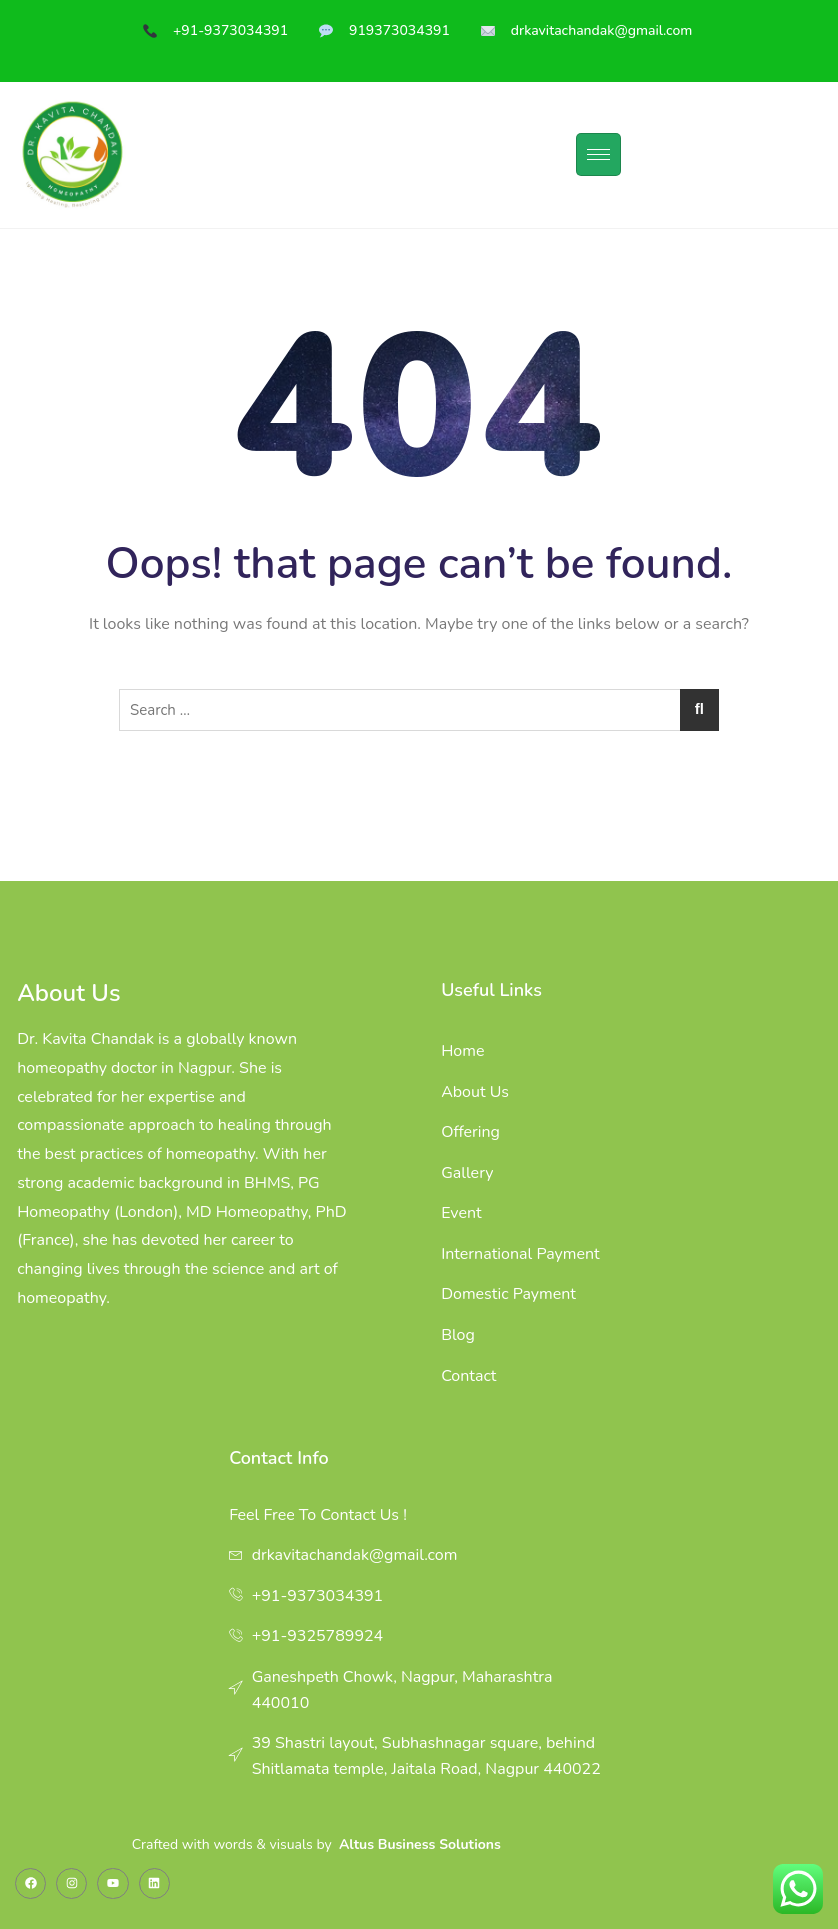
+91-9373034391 (230, 30)
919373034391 (399, 30)
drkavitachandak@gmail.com (603, 30)
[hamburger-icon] (598, 154)
